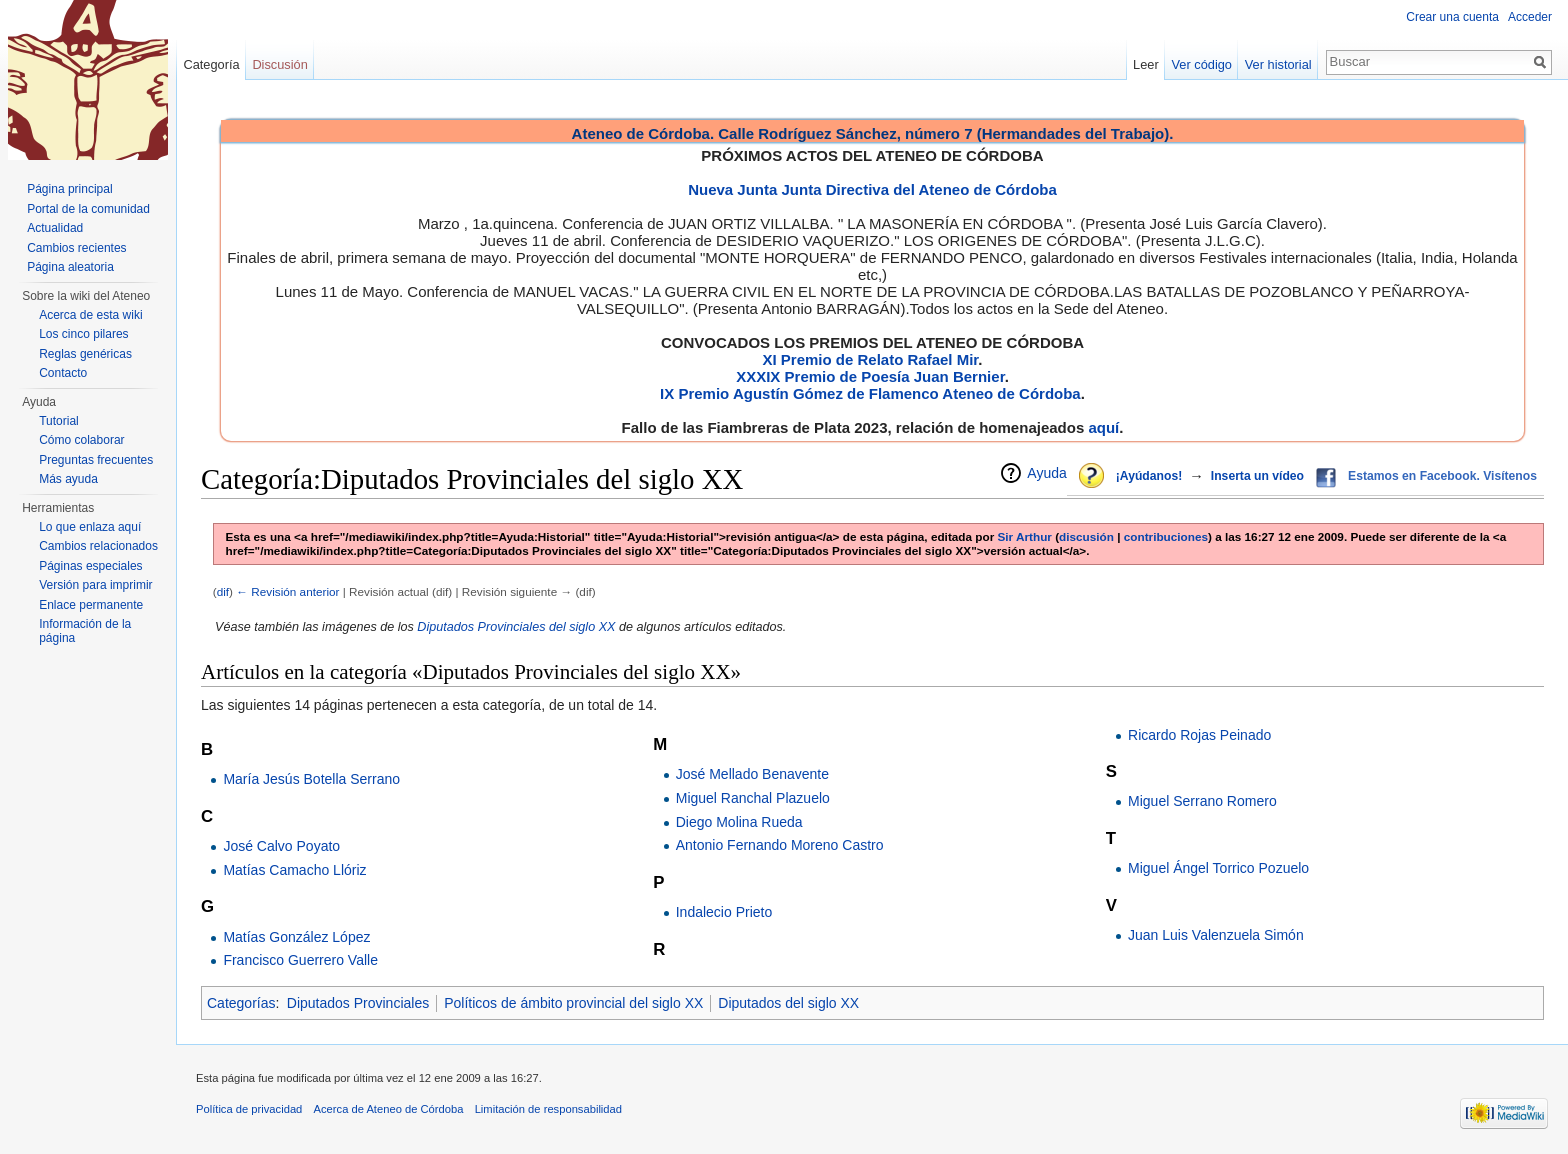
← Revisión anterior (287, 591)
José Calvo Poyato (281, 846)
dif (223, 591)
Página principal (69, 189)
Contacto (63, 373)
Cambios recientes (76, 248)
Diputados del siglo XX (788, 1003)
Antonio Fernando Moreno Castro (780, 845)
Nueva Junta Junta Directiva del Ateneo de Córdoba (872, 189)
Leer (1146, 64)
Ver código (1202, 64)
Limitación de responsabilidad (548, 1109)
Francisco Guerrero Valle (300, 960)
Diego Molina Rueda (739, 822)
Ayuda (1046, 473)
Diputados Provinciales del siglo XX (516, 627)
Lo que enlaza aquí (90, 527)
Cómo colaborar (81, 440)
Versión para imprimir (95, 585)
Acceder (1530, 17)
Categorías (241, 1003)
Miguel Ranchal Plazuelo (753, 798)
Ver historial (1278, 64)
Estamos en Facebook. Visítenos (1442, 476)
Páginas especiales (90, 566)
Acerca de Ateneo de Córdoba (389, 1109)
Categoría (211, 64)
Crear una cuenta (1452, 17)
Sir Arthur (1025, 536)
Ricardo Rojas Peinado (1199, 735)
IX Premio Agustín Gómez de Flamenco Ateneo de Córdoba (870, 393)
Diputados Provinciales (358, 1003)
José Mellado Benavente (752, 774)
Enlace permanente (91, 605)
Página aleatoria (70, 267)
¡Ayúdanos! (1149, 476)
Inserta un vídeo (1257, 476)
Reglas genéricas (85, 354)
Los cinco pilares (83, 334)
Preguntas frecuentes (96, 460)
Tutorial (59, 421)
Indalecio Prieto (724, 912)
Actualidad (55, 228)
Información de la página (85, 631)
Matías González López (296, 937)
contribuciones (1166, 536)
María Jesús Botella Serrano (311, 779)
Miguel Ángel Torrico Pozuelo (1218, 868)
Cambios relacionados (98, 546)
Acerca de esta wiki (90, 315)
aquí (1103, 427)
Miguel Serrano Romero (1202, 801)
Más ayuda (68, 479)
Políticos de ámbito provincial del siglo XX (573, 1003)
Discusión (279, 64)
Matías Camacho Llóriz (294, 870)
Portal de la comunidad (88, 209)
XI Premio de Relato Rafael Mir (870, 359)
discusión (1086, 536)
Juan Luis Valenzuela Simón (1216, 935)
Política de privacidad (249, 1109)
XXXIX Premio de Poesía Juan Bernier (870, 376)
